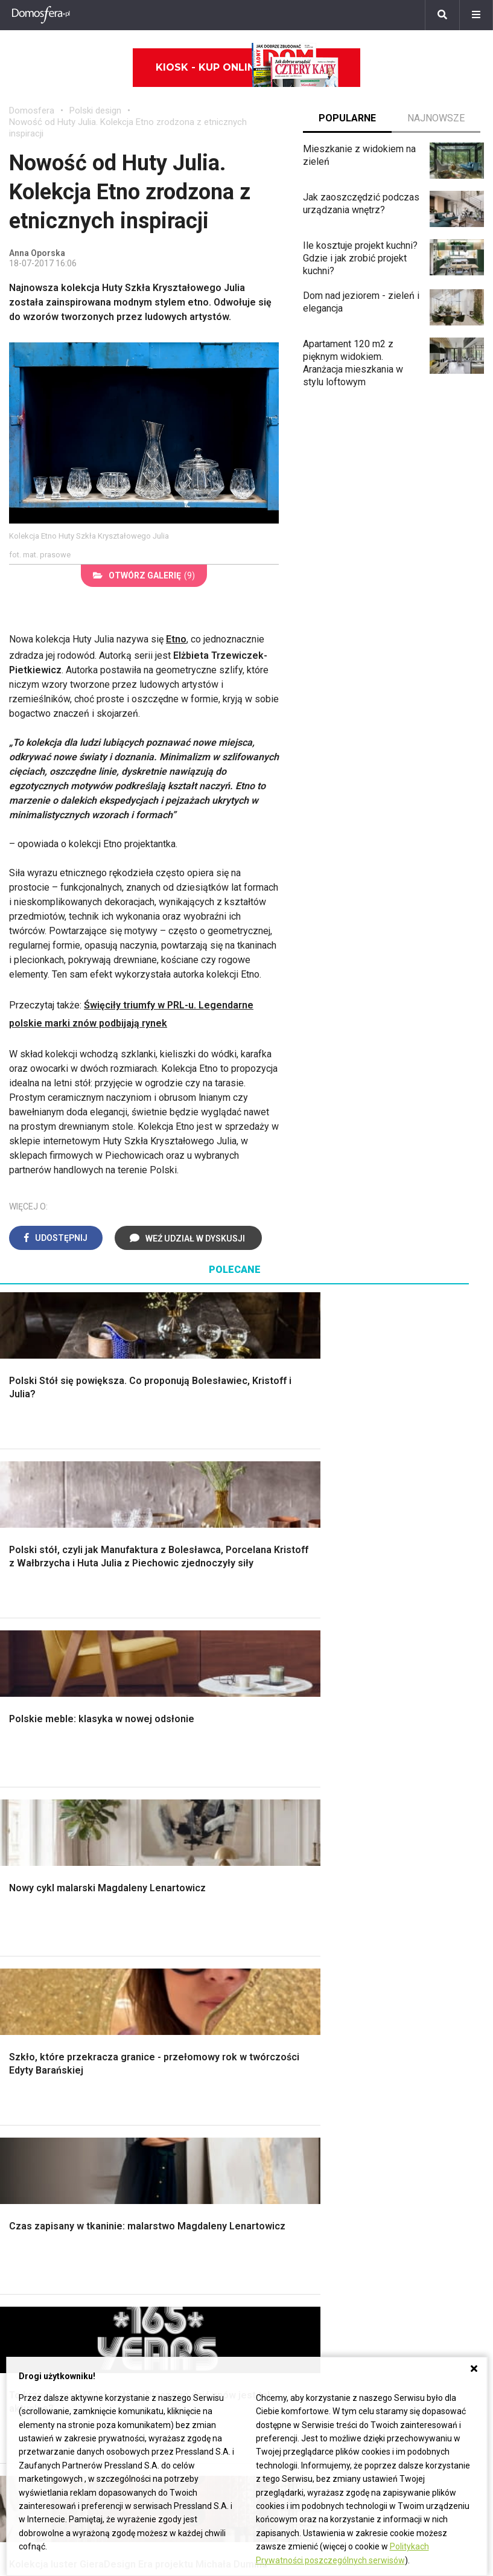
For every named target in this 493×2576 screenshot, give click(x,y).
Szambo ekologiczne (176, 1900)
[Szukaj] (442, 15)
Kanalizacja (279, 2147)
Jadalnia (273, 1849)
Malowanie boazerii (173, 1835)
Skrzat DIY (401, 2039)
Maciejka (27, 2318)
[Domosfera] (41, 15)
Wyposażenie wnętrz (53, 2053)
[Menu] (476, 15)
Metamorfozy (284, 1862)
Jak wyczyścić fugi (419, 2101)
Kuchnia (272, 1822)
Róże (20, 2264)
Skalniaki (397, 1809)
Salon (267, 1781)
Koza (267, 2093)
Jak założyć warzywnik (427, 2129)
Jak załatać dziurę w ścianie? (422, 2082)
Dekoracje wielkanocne (57, 2133)
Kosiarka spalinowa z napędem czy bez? (424, 1963)
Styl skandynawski (295, 1889)
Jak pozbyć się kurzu (423, 2115)
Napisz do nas (368, 2264)
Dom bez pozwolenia (301, 2039)
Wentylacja (278, 2133)
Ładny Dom (156, 2039)
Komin (22, 1809)
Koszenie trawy (412, 1862)
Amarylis (27, 2305)
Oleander (28, 2292)
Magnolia (398, 1944)
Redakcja (357, 2278)
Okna (19, 1822)
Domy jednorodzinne (216, 2237)
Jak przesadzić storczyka (411, 2058)
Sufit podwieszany (171, 1874)
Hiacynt (24, 2237)
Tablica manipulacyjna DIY (424, 2175)
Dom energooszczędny (305, 2161)
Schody (24, 1795)
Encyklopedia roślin (419, 1903)
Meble (22, 2039)
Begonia (26, 2251)
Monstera (399, 1781)
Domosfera (31, 110)
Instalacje (29, 1930)
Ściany (23, 1917)
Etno (176, 639)
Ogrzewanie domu (47, 1889)
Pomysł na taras (207, 2264)
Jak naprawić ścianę (421, 2142)
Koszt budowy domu (52, 1835)
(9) (144, 575)
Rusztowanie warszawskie (160, 1855)
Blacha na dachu (165, 1887)
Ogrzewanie (281, 2079)
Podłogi (148, 1781)
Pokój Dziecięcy (43, 2066)
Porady (24, 1781)
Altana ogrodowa (414, 1795)
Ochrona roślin (409, 1835)
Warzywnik (402, 1889)
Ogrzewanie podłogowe (306, 2106)
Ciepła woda (35, 1876)
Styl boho (276, 1876)
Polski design (95, 110)
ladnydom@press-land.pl (390, 2237)
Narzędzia (153, 1822)
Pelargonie (32, 2345)
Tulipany (26, 2278)
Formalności (34, 1862)
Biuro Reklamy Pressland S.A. (400, 2251)
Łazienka (275, 1795)
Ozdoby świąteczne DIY (60, 2079)
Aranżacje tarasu (413, 1876)
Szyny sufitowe (288, 2120)
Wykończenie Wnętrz (176, 1795)
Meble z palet (408, 1849)
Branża (187, 2251)
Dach (19, 1849)
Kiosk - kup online (247, 67)
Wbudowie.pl (283, 2066)
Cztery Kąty (157, 2053)
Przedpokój (280, 1835)
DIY (386, 2156)
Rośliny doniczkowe (421, 1822)
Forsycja (27, 2332)
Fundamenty (34, 1903)
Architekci (30, 2106)
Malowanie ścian (167, 1809)
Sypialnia (275, 1809)
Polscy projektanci (48, 2093)
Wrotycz (396, 1930)
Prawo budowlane (293, 2053)
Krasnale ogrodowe (420, 1917)
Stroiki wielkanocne (50, 2147)
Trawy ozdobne (411, 1982)
